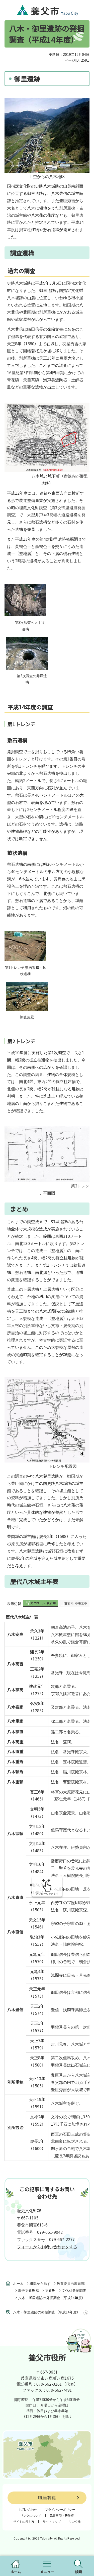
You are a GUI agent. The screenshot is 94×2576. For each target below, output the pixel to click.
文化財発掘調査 (74, 2290)
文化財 (50, 2290)
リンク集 (75, 2521)
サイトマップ (52, 2521)
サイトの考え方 (23, 2521)
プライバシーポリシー (60, 2509)
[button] (40, 1603)
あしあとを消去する (84, 2312)
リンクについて (30, 2515)
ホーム (18, 2283)
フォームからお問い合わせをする (47, 2247)
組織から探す (40, 2283)
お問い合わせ (28, 2509)
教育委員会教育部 (71, 2283)
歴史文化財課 (28, 2290)
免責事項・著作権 (62, 2515)
